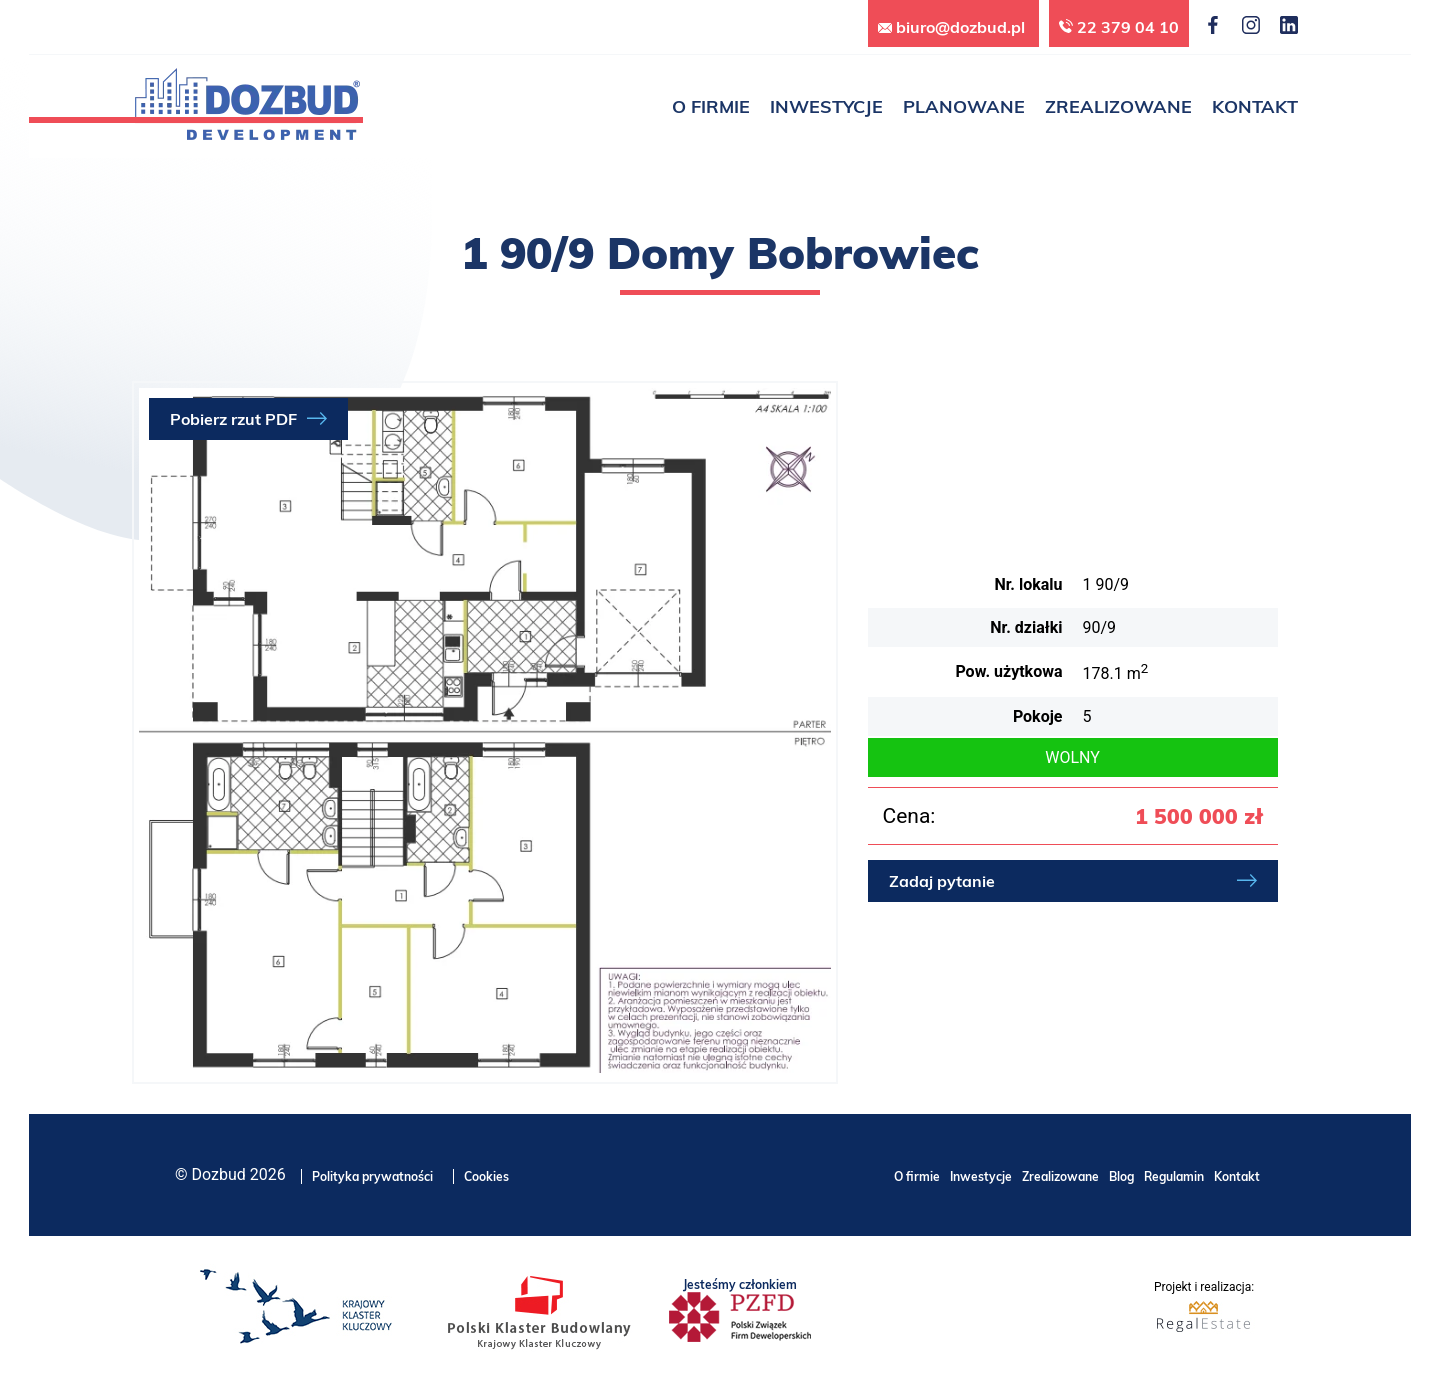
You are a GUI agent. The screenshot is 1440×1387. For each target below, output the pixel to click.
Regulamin (1174, 1176)
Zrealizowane (1060, 1176)
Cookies (486, 1176)
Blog (1121, 1176)
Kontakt (1237, 1176)
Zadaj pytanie (942, 881)
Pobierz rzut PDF (233, 419)
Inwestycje (981, 1176)
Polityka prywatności (372, 1176)
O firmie (917, 1176)
